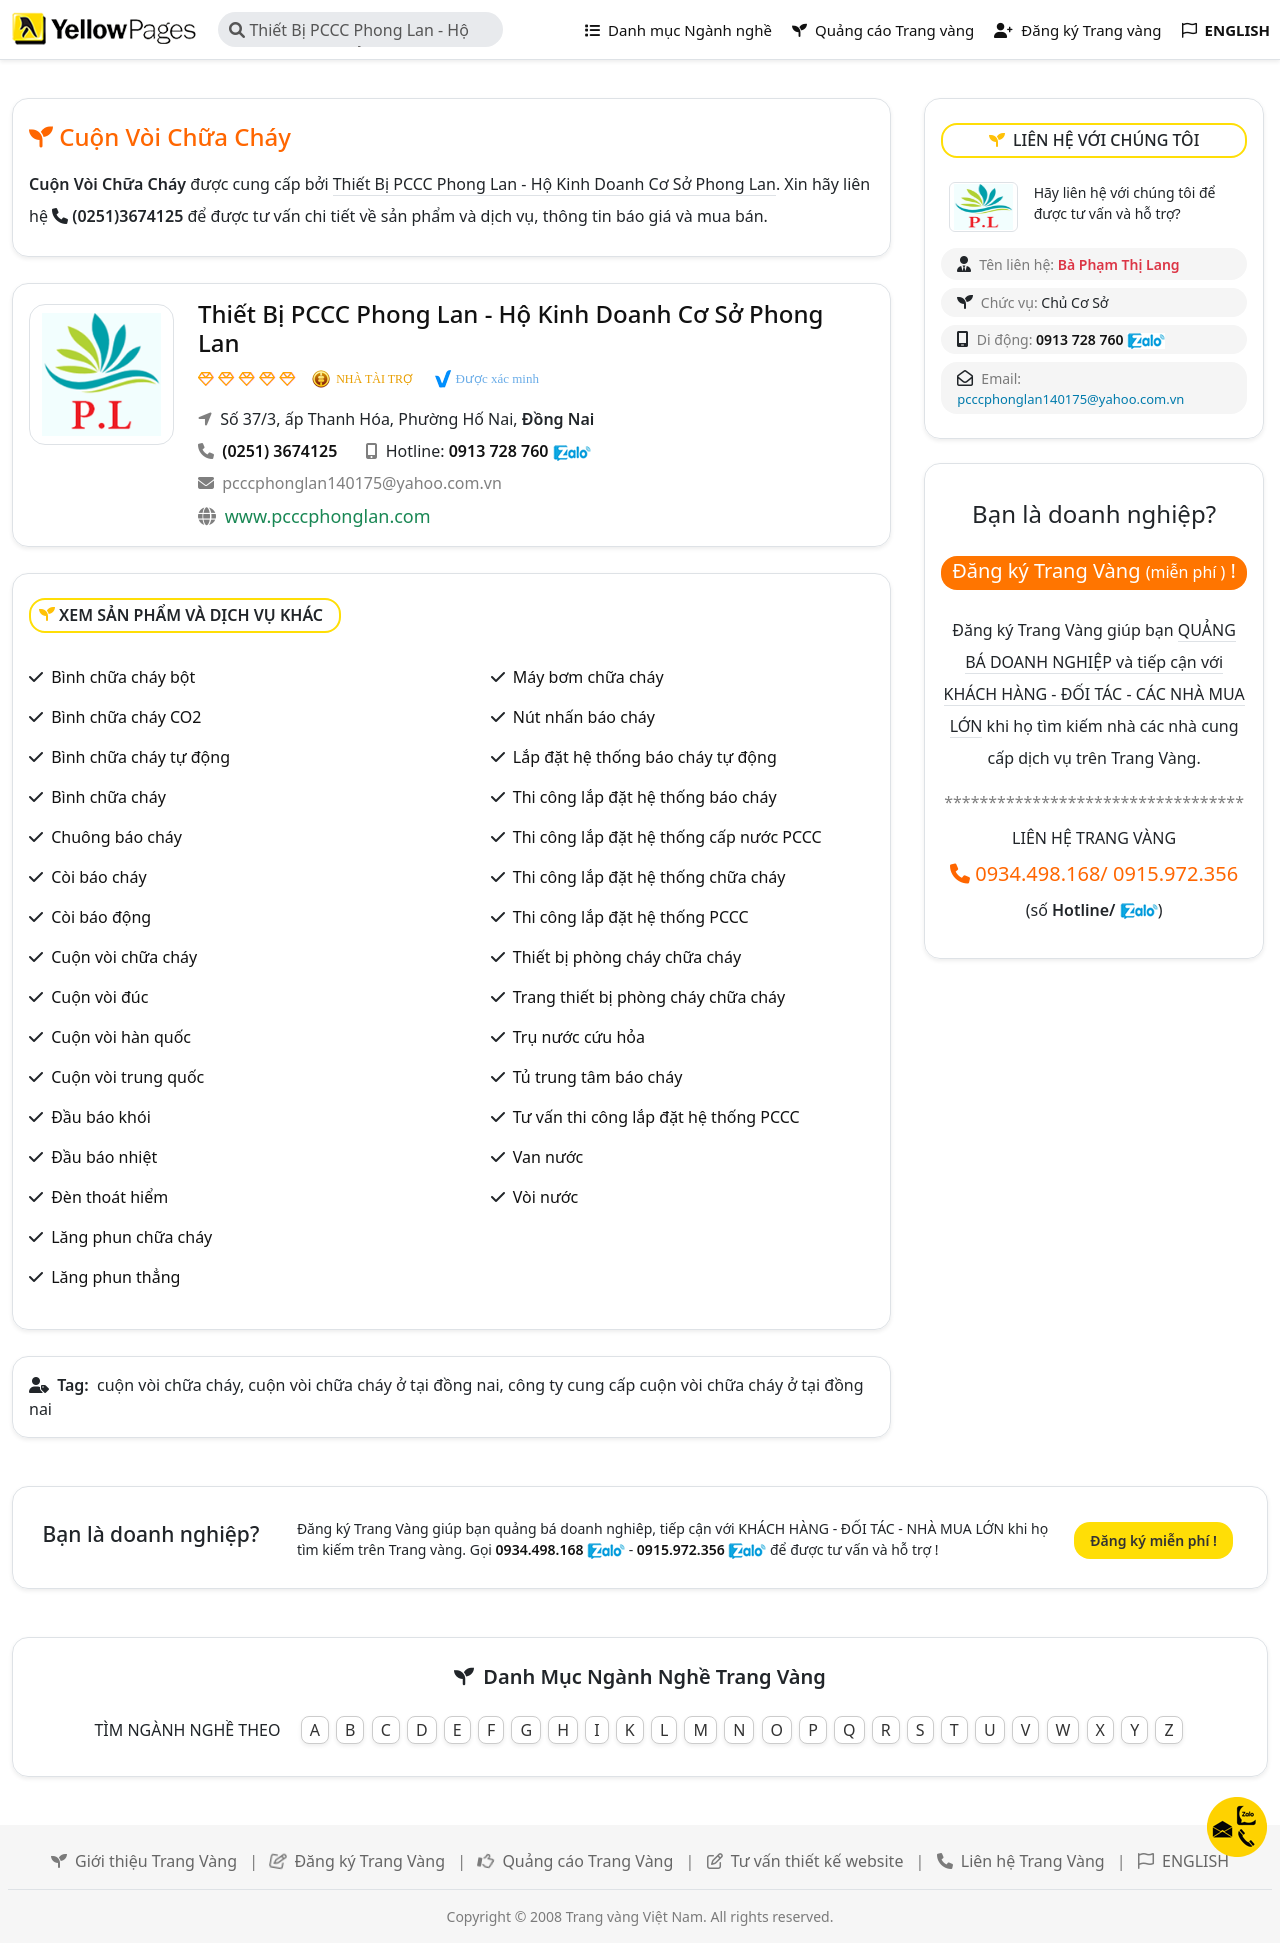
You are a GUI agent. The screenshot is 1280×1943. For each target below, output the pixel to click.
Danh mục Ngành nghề (678, 30)
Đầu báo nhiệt (104, 1157)
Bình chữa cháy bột (123, 677)
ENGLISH (1195, 1861)
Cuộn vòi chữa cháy (124, 957)
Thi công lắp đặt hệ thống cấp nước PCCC (667, 837)
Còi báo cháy (98, 877)
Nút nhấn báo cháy (584, 717)
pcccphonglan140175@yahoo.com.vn (362, 483)
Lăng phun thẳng (115, 1277)
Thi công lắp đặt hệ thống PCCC (631, 917)
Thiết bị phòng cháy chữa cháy (627, 957)
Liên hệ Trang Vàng (1033, 1861)
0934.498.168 (1037, 873)
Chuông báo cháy (116, 837)
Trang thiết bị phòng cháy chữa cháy (649, 997)
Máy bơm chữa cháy (588, 677)
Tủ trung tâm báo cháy (598, 1077)
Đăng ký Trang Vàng (369, 1861)
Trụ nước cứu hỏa (579, 1037)
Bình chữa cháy (108, 797)
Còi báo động (101, 917)
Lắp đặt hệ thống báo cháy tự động (645, 757)
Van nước (548, 1157)
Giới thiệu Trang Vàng (156, 1861)
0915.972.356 (1175, 873)
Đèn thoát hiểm (109, 1197)
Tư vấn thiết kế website (819, 1861)
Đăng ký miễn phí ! (1153, 1540)
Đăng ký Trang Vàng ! (1094, 570)
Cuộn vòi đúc (99, 997)
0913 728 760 (499, 451)
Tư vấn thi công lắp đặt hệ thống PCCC (656, 1117)
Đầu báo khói (101, 1117)
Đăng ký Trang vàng (1077, 30)
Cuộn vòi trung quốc (127, 1077)
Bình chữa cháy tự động (140, 757)
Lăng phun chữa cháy (131, 1237)
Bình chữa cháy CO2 (126, 717)
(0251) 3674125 (279, 451)
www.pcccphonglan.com (328, 516)
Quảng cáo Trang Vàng (587, 1861)
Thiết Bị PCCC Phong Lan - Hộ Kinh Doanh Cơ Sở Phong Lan (349, 33)
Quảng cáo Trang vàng (883, 30)
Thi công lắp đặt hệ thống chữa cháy (649, 877)
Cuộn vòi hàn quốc (121, 1037)
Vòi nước (545, 1197)
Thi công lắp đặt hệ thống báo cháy (645, 797)
